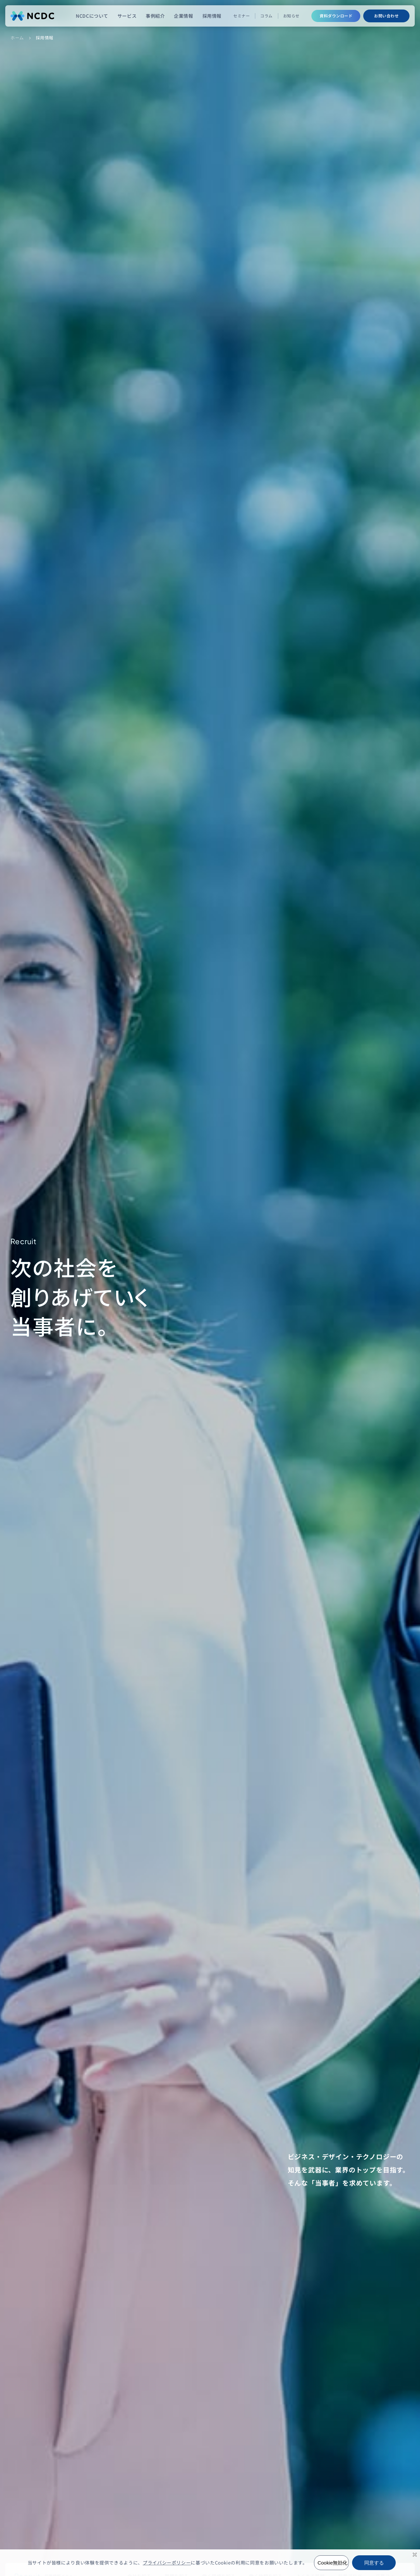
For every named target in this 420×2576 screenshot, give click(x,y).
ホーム (17, 38)
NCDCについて (92, 16)
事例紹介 (155, 16)
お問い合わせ (386, 15)
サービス (126, 16)
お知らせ (291, 15)
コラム (266, 15)
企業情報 (183, 16)
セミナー (241, 15)
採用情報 (211, 16)
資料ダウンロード (336, 15)
